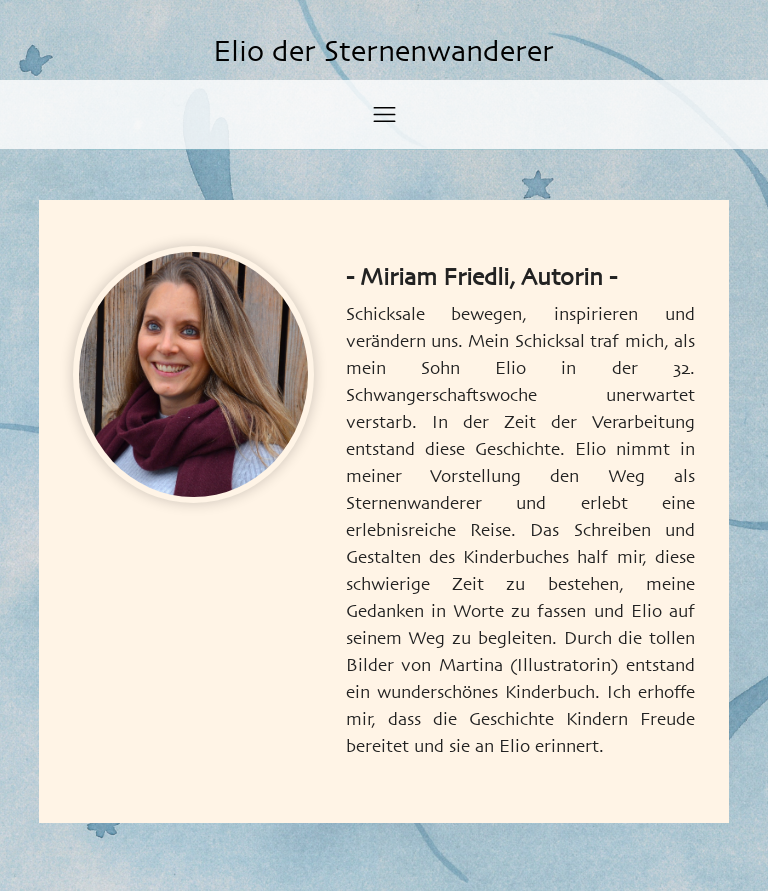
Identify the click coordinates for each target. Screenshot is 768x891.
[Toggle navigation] (384, 114)
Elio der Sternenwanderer (383, 53)
